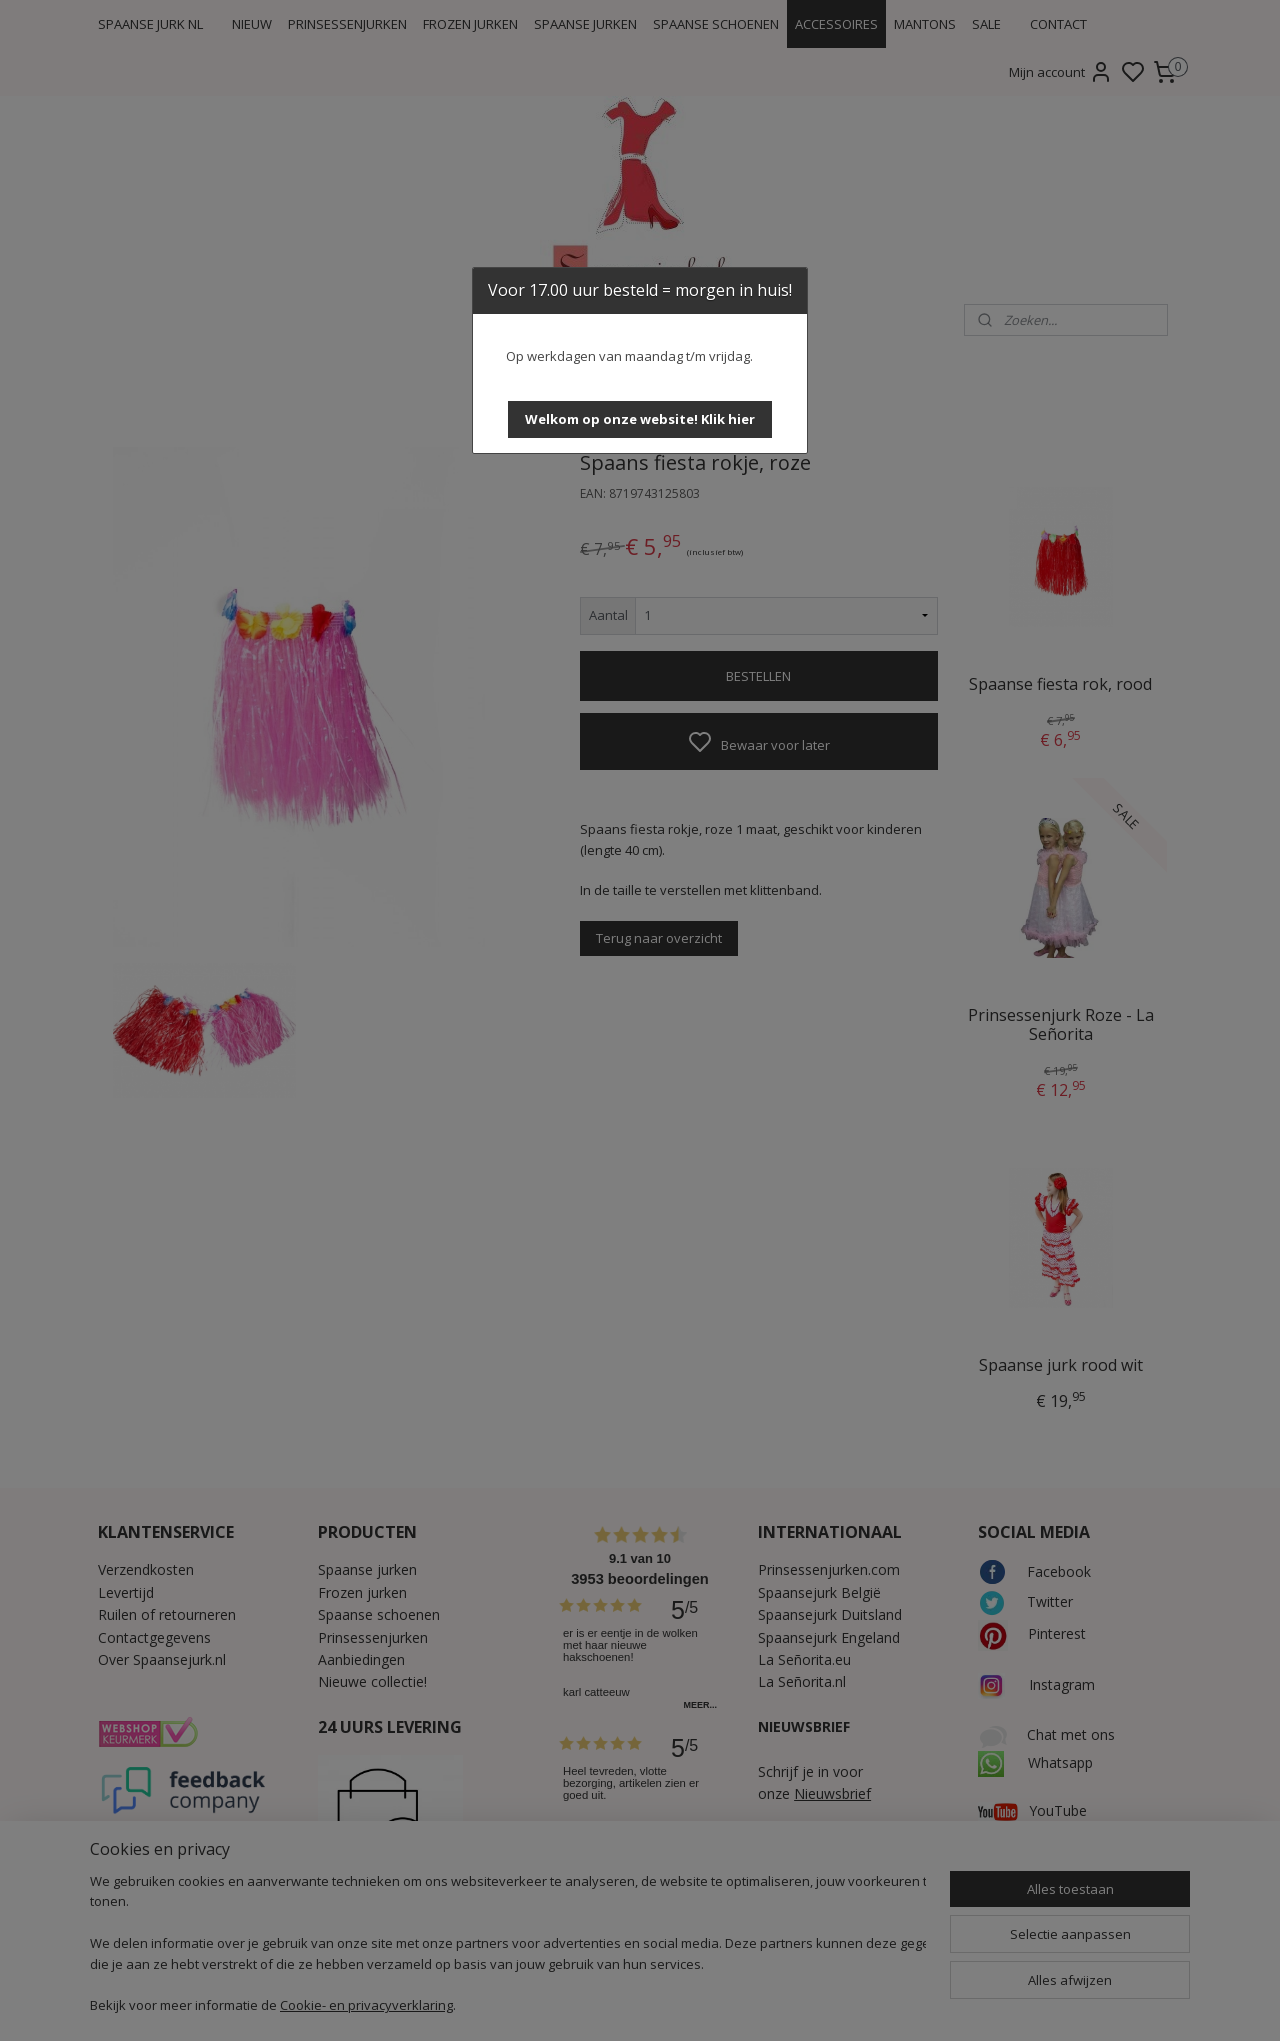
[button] (640, 419)
